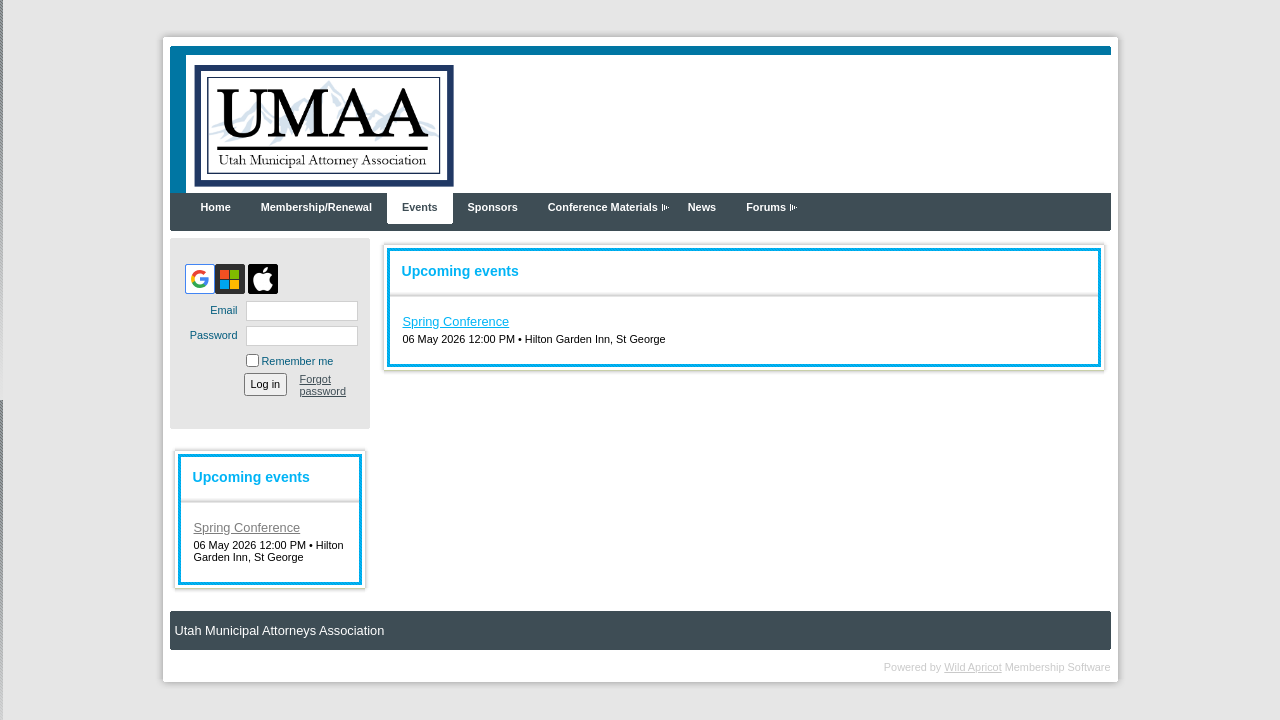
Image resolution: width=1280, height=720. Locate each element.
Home (216, 207)
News (702, 207)
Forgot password (323, 385)
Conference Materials (603, 207)
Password (209, 335)
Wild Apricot (972, 667)
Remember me (298, 361)
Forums (766, 207)
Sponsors (493, 207)
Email (220, 310)
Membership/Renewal (316, 207)
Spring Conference (247, 527)
